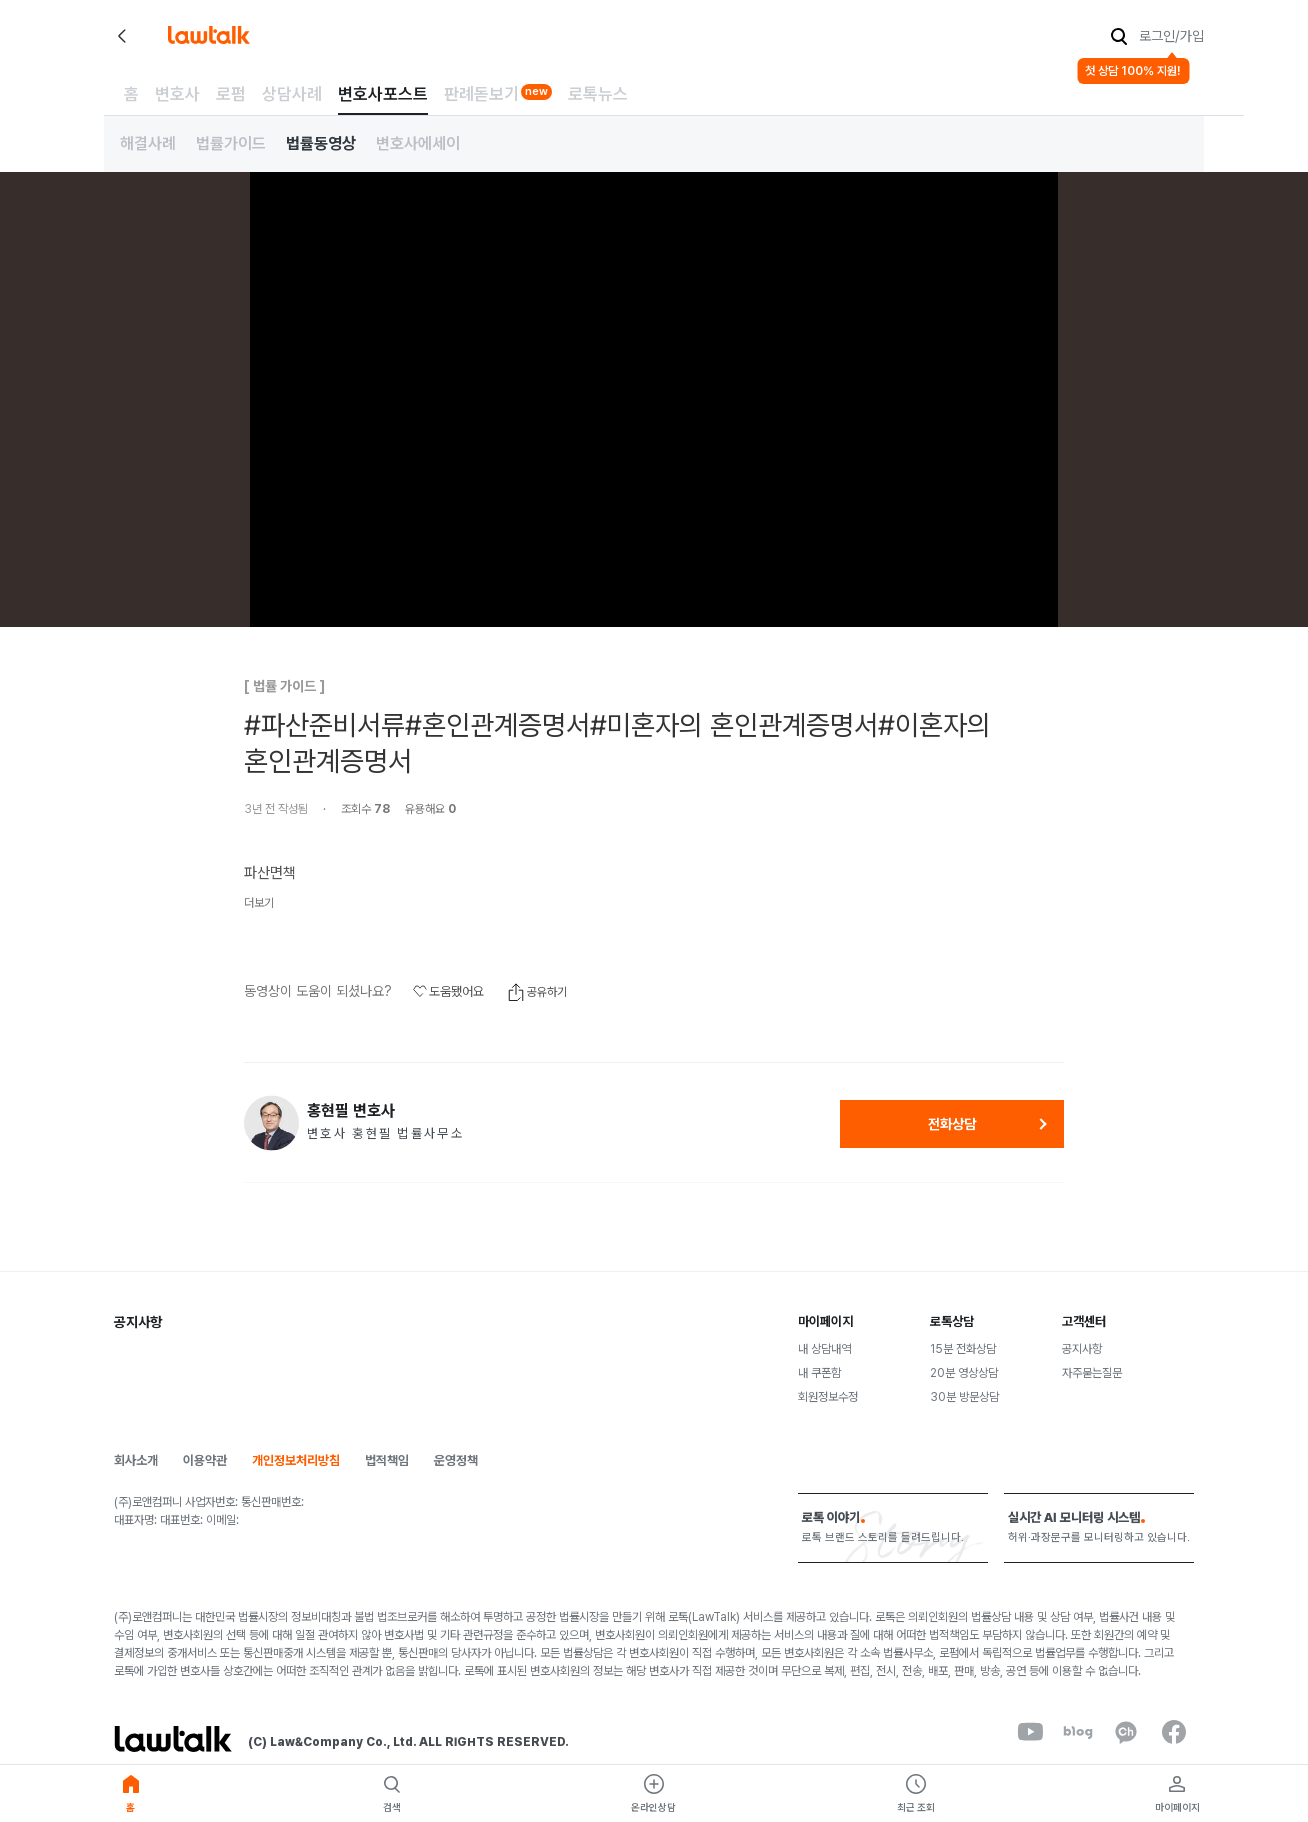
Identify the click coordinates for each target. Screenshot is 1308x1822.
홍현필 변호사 (351, 1111)
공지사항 (1082, 1349)
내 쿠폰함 (819, 1373)
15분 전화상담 (963, 1349)
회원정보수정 (828, 1397)
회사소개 (136, 1460)
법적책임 (387, 1460)
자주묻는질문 (1092, 1373)
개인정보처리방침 (296, 1460)
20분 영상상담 (964, 1373)
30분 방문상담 (964, 1397)
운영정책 (456, 1460)
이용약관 (205, 1460)
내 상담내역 (824, 1349)
